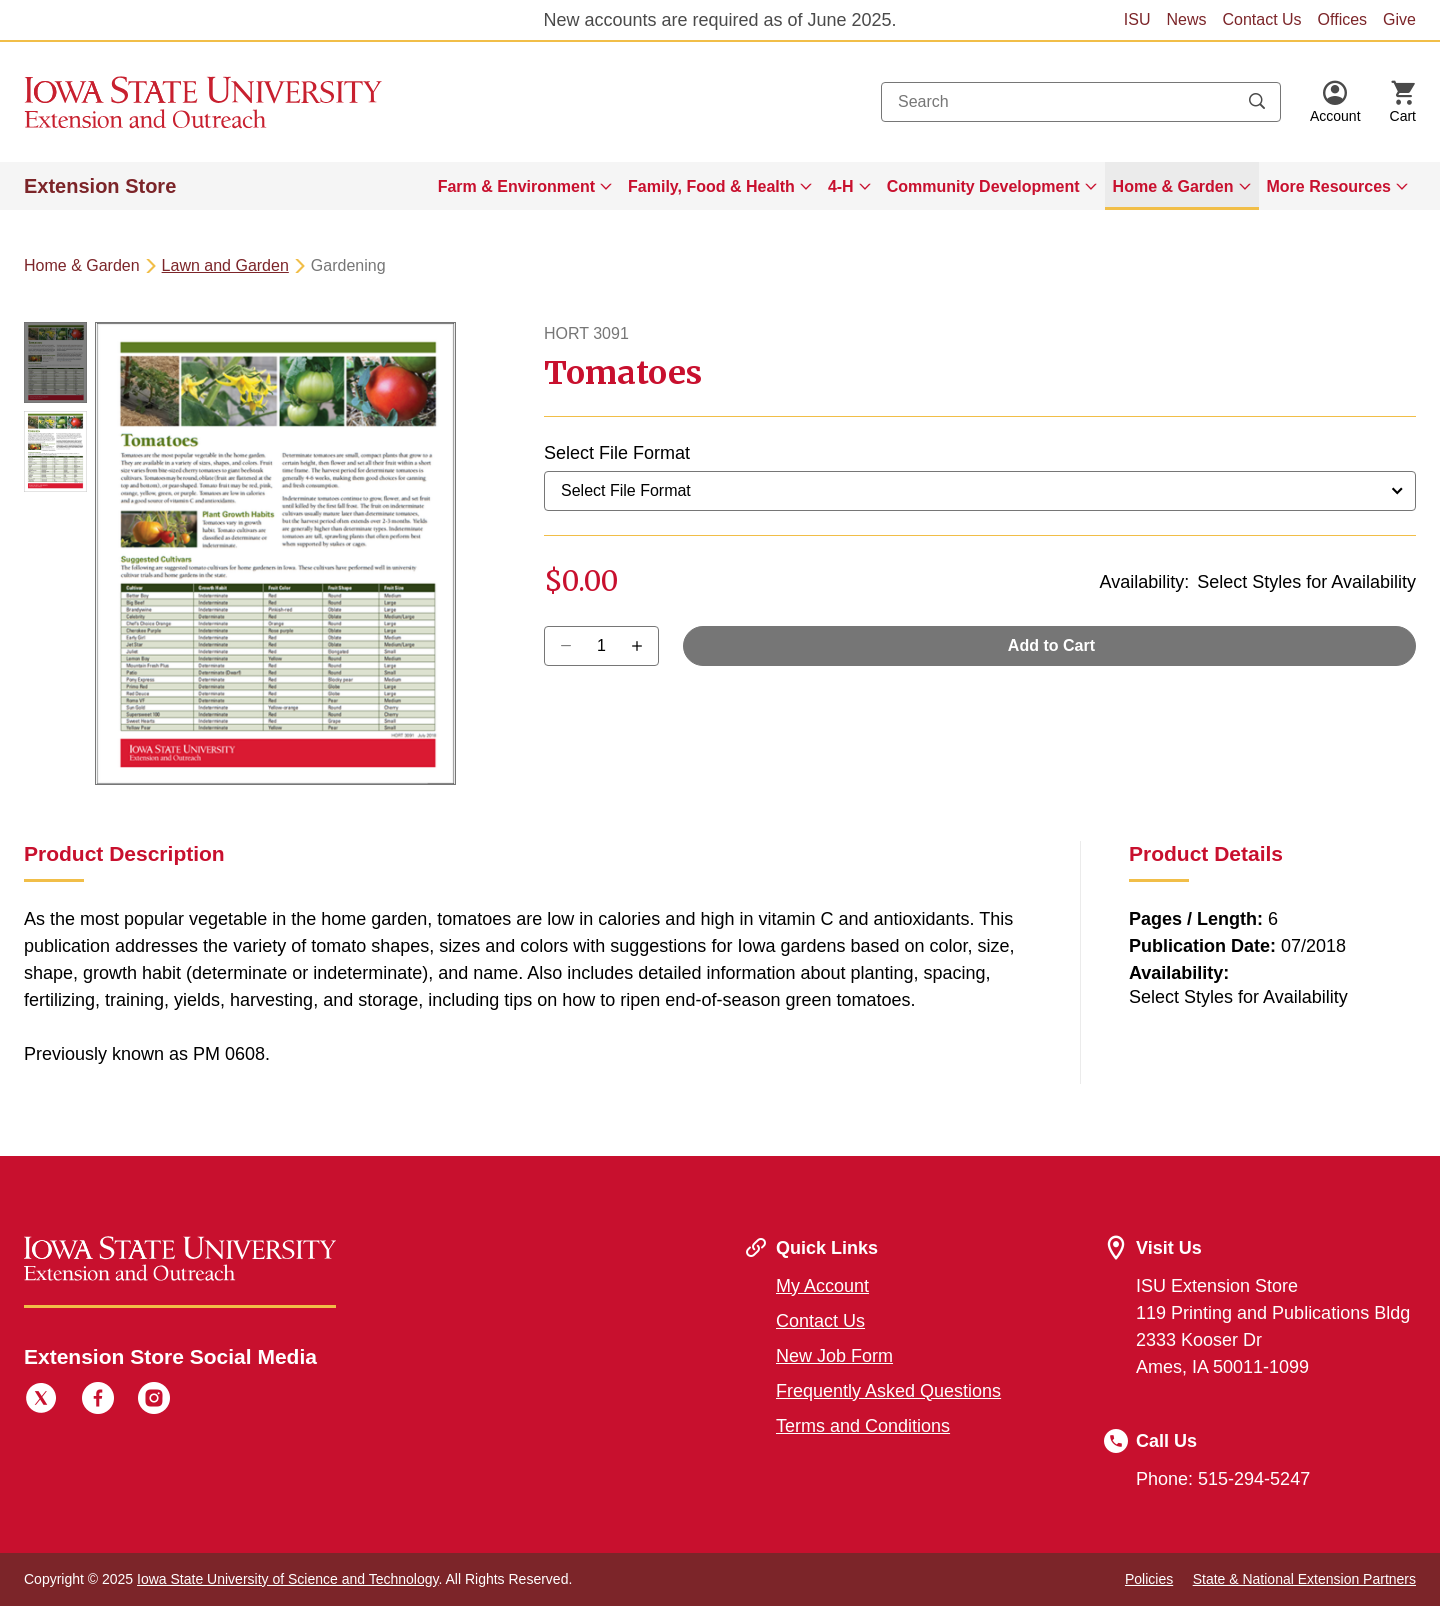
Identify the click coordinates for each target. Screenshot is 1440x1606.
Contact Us (1261, 19)
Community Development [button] (983, 186)
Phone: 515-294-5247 (1223, 1479)
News (1186, 19)
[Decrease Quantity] (643, 646)
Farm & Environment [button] (516, 186)
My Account (822, 1286)
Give (1399, 19)
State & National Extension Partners (1304, 1579)
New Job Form (834, 1356)
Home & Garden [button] (1173, 186)
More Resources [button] (1329, 186)
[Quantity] (601, 646)
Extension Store (100, 186)
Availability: (1145, 582)
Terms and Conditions (863, 1426)
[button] (1335, 102)
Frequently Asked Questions (888, 1391)
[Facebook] (98, 1401)
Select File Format (617, 453)
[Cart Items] (1403, 102)
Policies (1149, 1579)
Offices (1343, 19)
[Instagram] (154, 1401)
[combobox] (1081, 102)
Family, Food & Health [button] (711, 186)
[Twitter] (41, 1401)
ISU (1137, 19)
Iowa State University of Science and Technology (287, 1579)
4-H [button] (841, 186)
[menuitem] (525, 186)
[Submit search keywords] (1257, 102)
